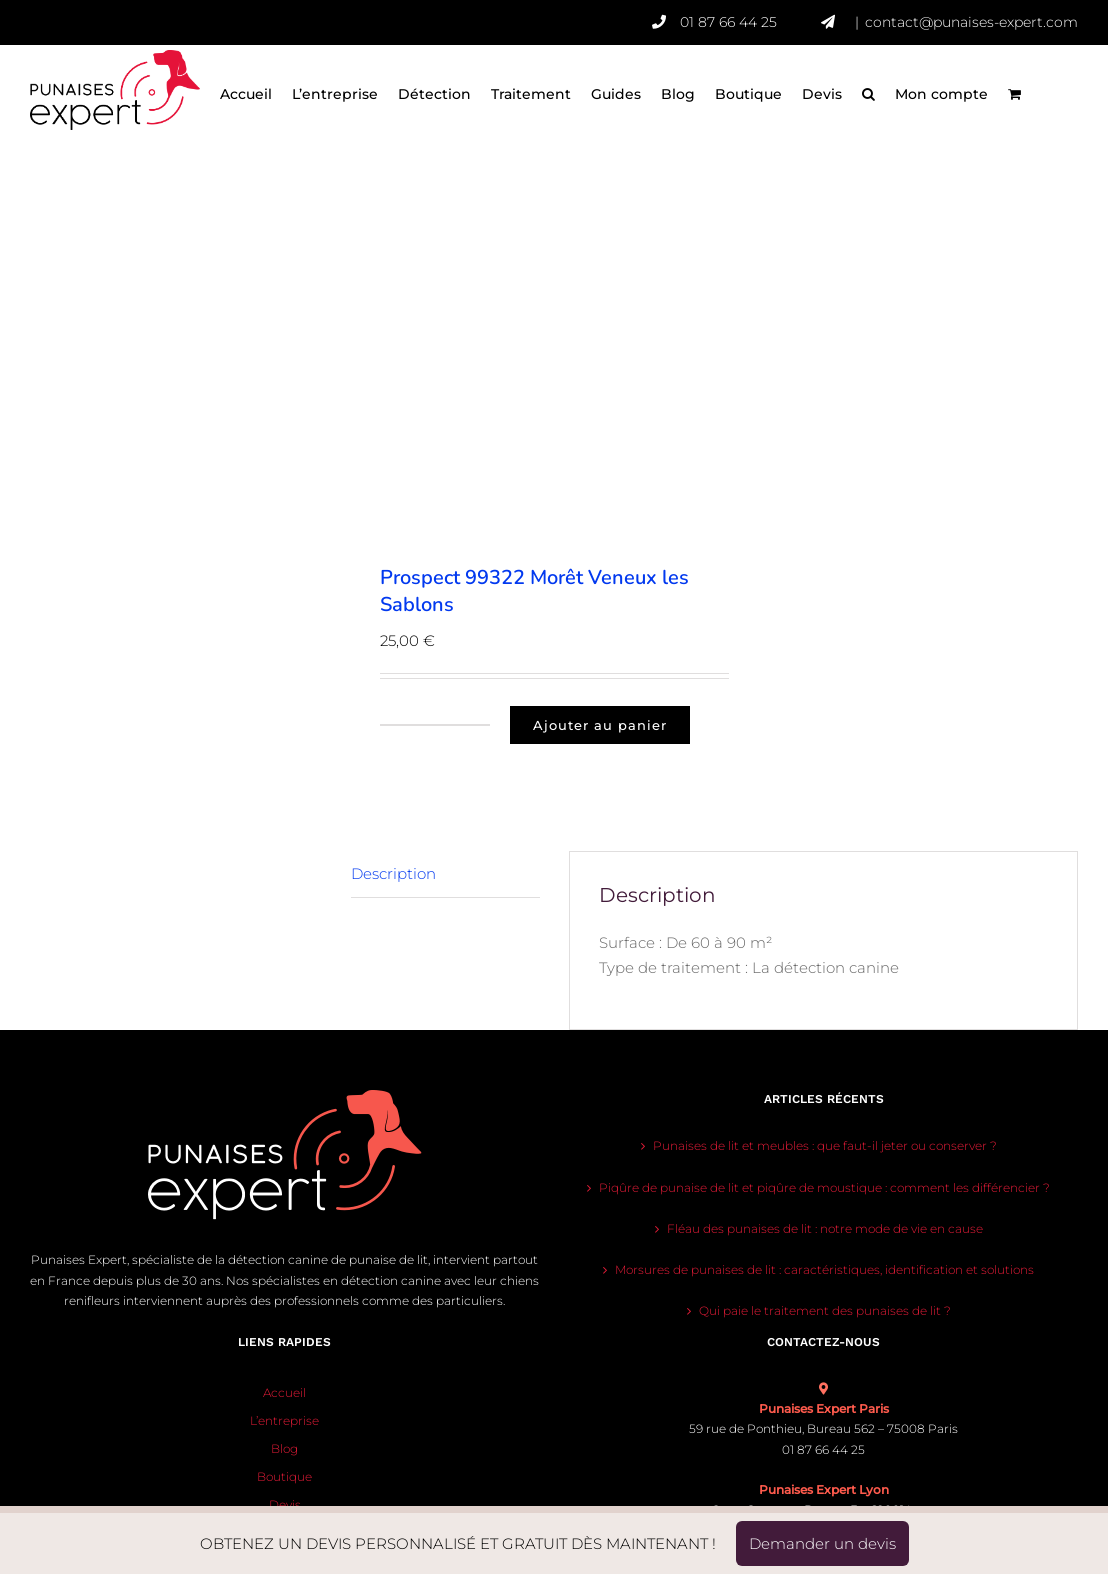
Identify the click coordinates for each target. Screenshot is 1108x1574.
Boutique (284, 1476)
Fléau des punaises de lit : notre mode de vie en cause (825, 1228)
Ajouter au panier (600, 725)
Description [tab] (393, 873)
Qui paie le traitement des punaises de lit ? (825, 1310)
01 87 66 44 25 (750, 22)
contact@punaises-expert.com (971, 22)
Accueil (284, 1392)
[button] (868, 95)
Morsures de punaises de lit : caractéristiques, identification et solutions (824, 1269)
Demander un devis (822, 1543)
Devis (285, 1504)
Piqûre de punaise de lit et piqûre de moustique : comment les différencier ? (824, 1187)
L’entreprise (284, 1420)
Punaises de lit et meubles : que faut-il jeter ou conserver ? (825, 1145)
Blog (284, 1448)
